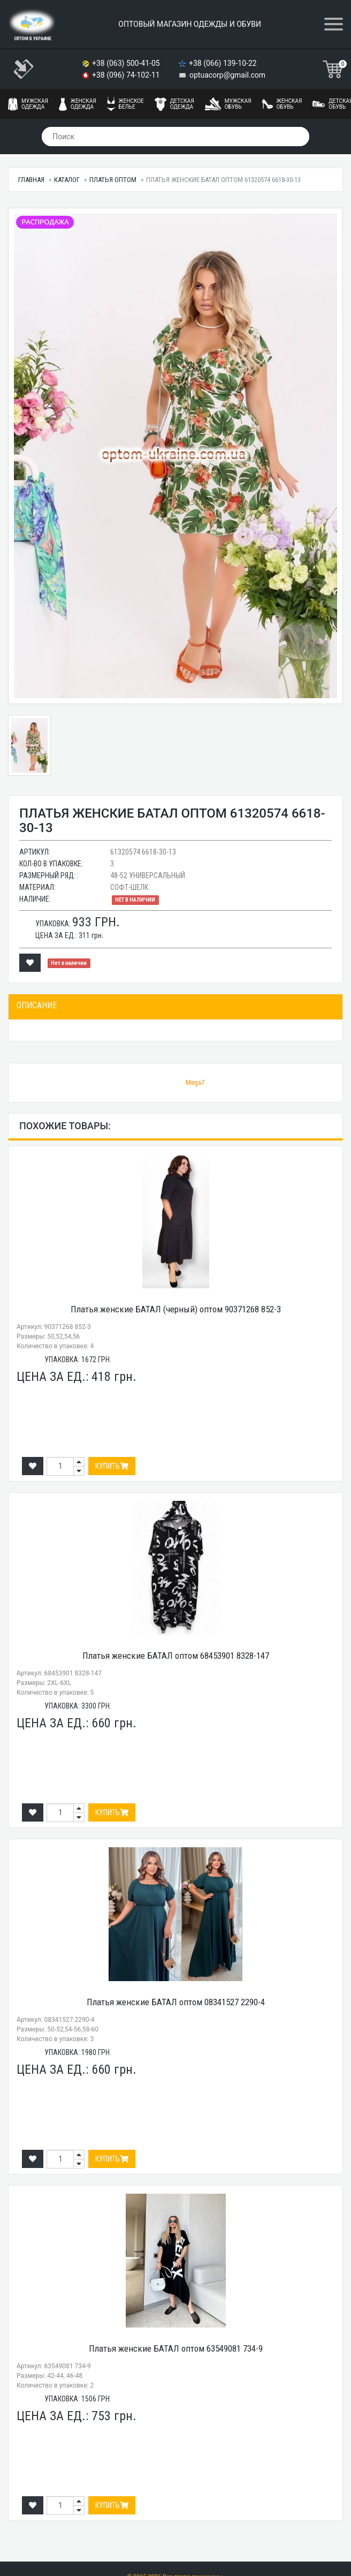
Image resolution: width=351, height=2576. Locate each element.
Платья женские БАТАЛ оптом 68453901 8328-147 (175, 1655)
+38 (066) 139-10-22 (223, 63)
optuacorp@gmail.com (227, 75)
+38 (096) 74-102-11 (127, 75)
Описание (37, 1005)
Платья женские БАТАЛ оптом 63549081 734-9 (176, 2348)
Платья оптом (112, 180)
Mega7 (195, 1082)
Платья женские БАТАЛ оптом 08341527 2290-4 (176, 2002)
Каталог (67, 180)
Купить (111, 1466)
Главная (31, 180)
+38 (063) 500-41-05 (127, 63)
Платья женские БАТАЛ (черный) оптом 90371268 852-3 (176, 1309)
